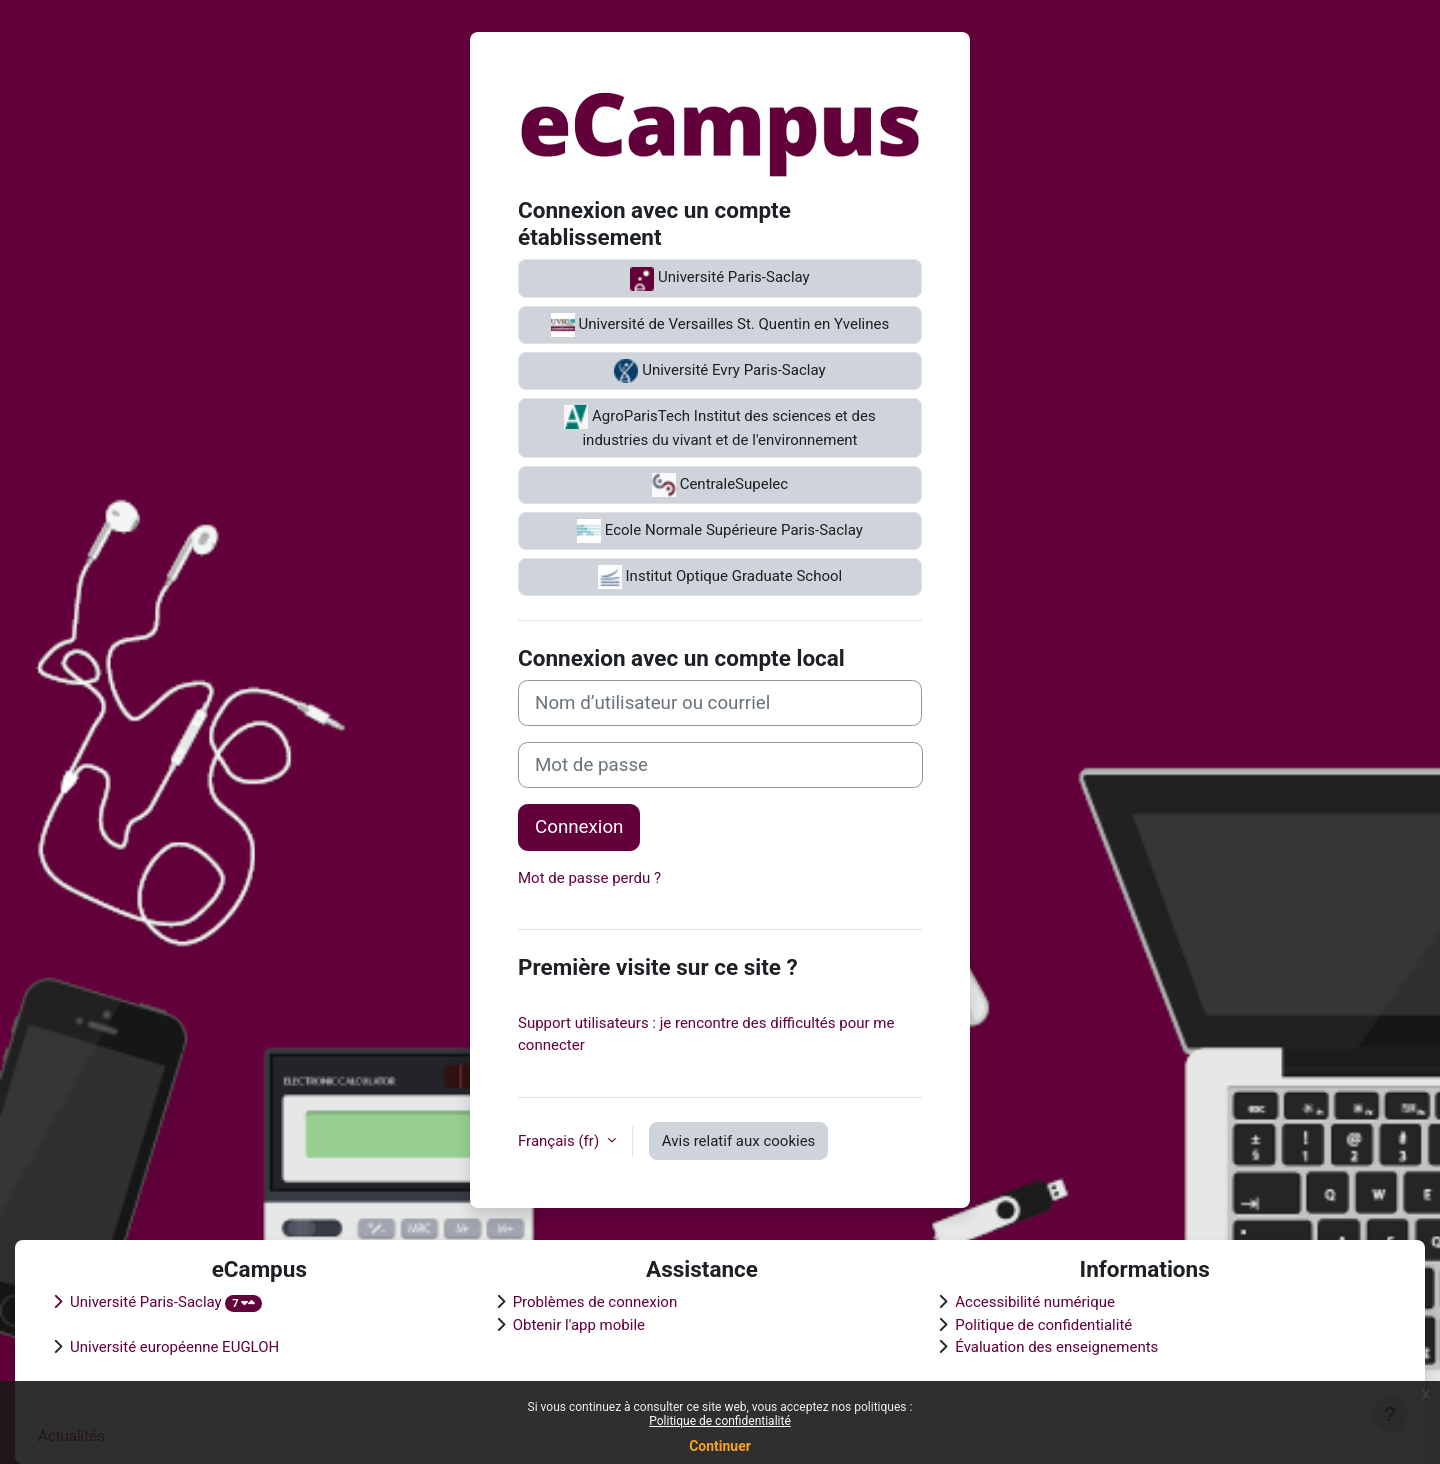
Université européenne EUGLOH (174, 1347)
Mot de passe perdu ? (589, 878)
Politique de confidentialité (720, 1421)
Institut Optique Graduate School (720, 577)
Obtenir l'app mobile (579, 1325)
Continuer (720, 1446)
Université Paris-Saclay (719, 279)
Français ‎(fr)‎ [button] (560, 1141)
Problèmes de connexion (595, 1302)
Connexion (579, 827)
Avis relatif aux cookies (739, 1141)
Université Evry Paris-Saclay (719, 371)
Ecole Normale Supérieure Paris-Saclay (720, 531)
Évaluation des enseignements (1056, 1347)
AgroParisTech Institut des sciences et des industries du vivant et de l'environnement (719, 427)
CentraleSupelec (720, 485)
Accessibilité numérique (1035, 1302)
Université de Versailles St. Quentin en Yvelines (720, 325)
